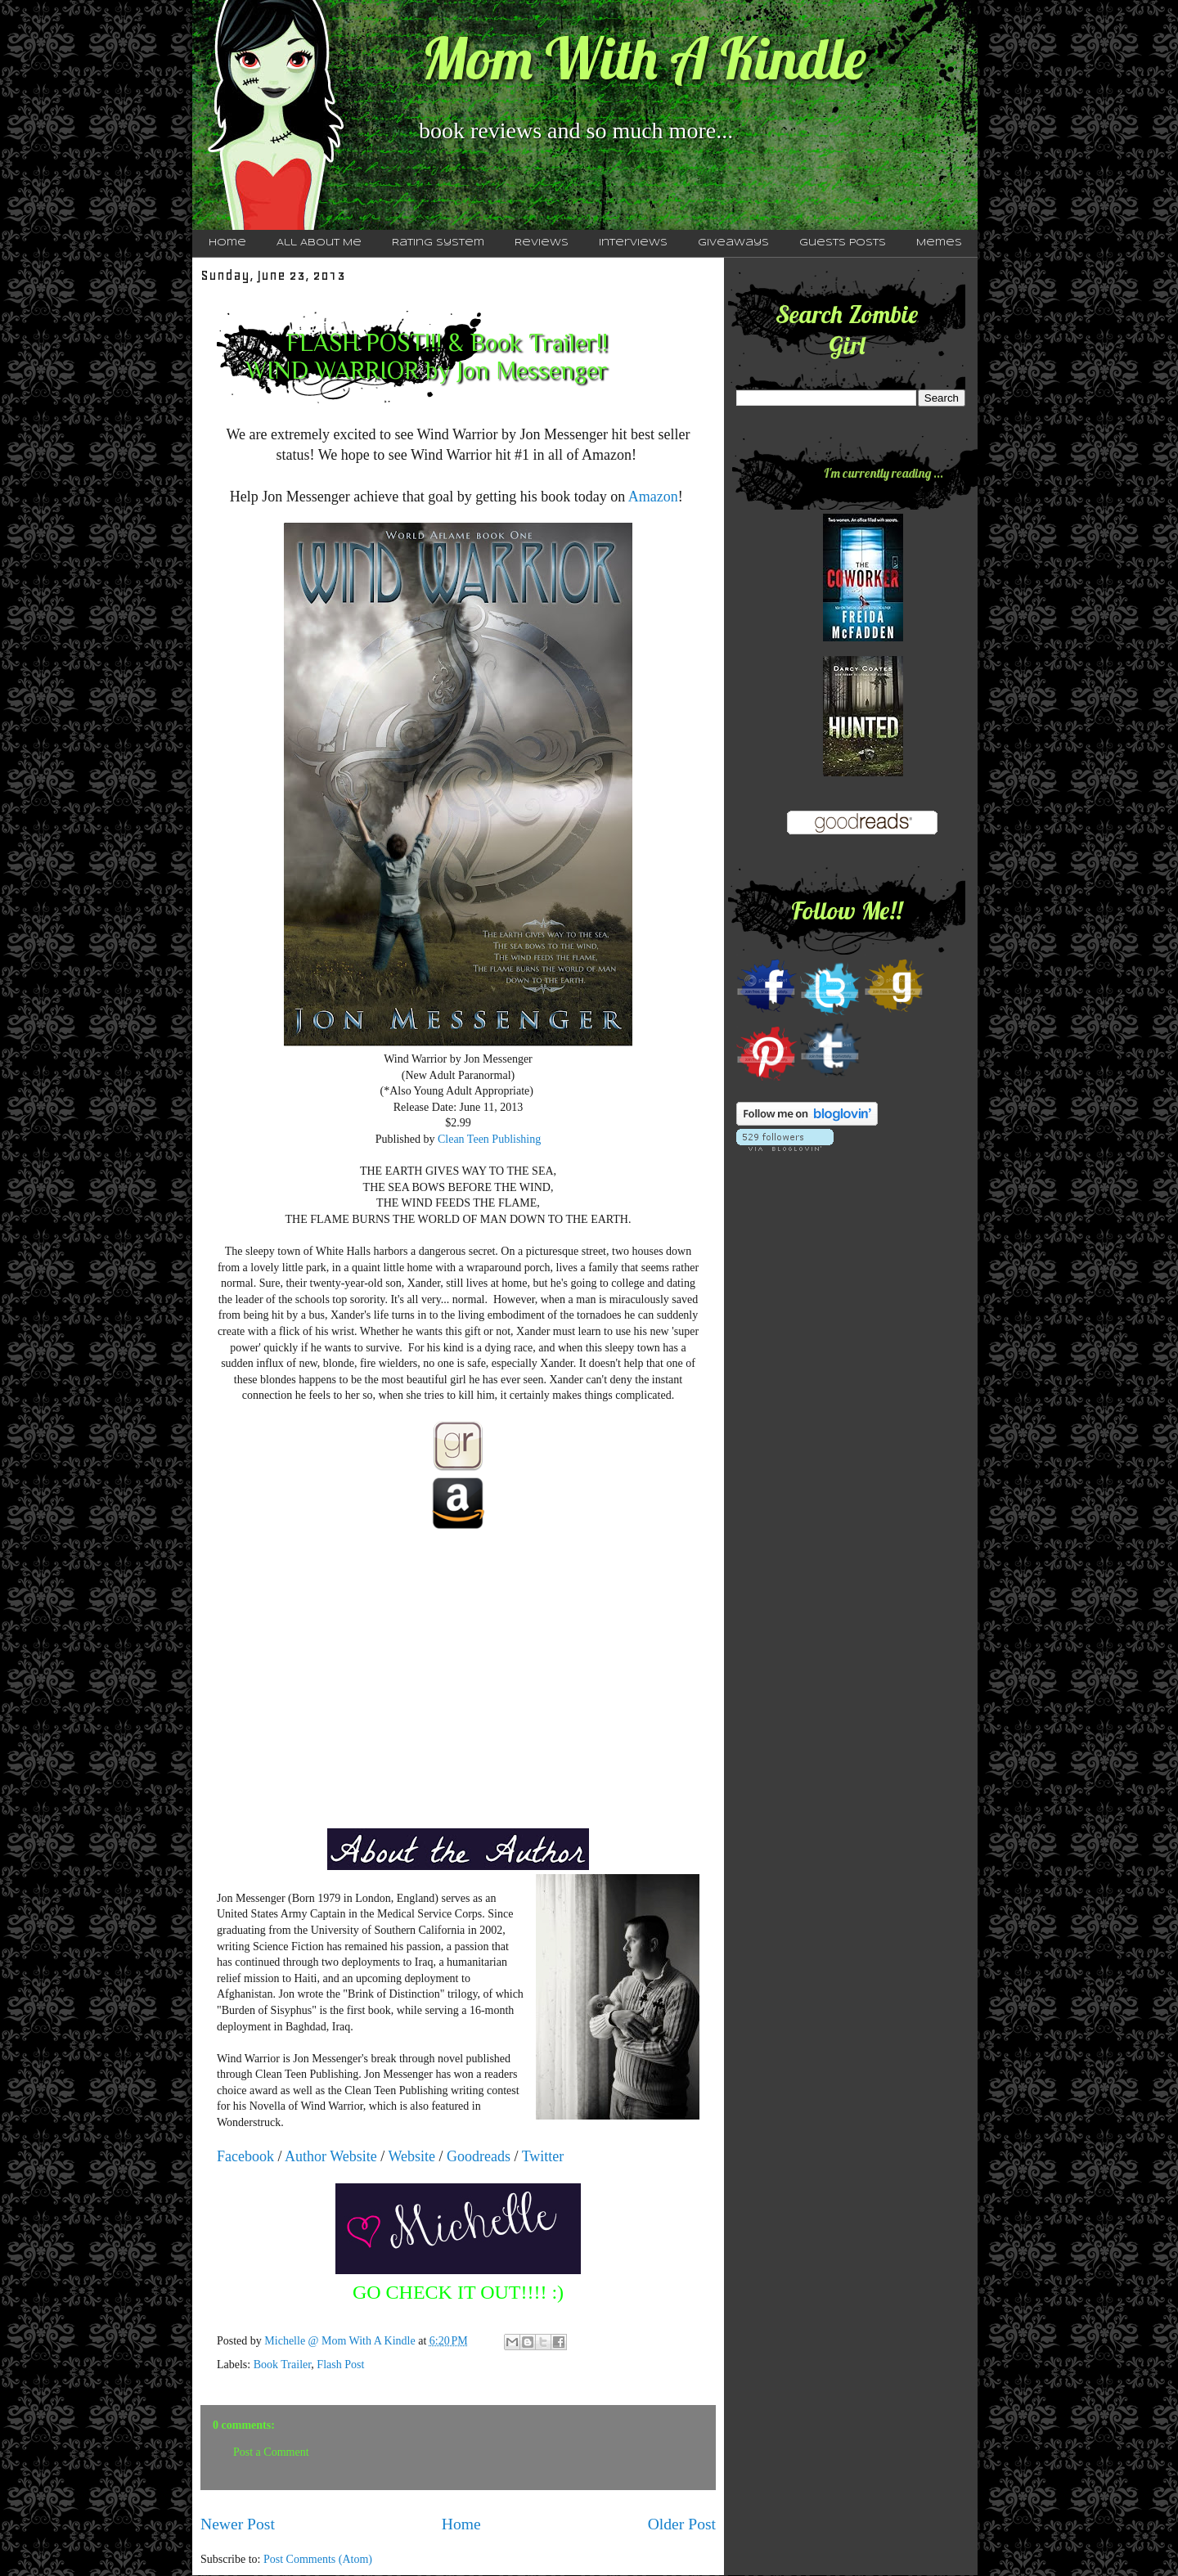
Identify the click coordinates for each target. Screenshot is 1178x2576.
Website (411, 2156)
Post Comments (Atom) (317, 2559)
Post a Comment (271, 2452)
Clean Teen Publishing (489, 1139)
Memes (939, 243)
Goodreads (478, 2156)
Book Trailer (283, 2364)
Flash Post (340, 2364)
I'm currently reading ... (883, 473)
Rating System (438, 243)
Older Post (682, 2524)
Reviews (542, 243)
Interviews (633, 243)
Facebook (245, 2156)
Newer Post (237, 2524)
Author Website (331, 2156)
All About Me (319, 243)
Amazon (653, 496)
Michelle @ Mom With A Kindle (341, 2341)
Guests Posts (842, 243)
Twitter (543, 2156)
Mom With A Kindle (643, 58)
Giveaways (733, 243)
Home (227, 243)
